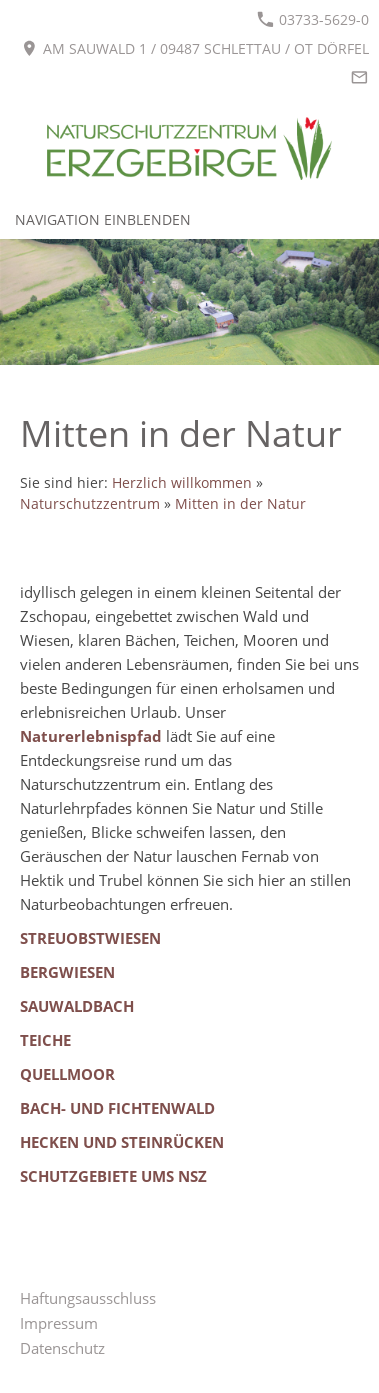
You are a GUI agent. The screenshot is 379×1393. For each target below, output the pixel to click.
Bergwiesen (67, 972)
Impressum (59, 1323)
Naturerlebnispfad (91, 736)
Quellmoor (67, 1074)
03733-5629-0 (313, 19)
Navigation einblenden (103, 219)
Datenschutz (62, 1348)
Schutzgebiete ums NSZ (113, 1176)
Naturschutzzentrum (90, 504)
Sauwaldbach (77, 1006)
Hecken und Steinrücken (122, 1142)
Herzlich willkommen (182, 483)
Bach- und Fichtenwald (117, 1108)
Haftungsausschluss (88, 1298)
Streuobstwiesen (90, 938)
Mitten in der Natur (240, 504)
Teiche (45, 1040)
